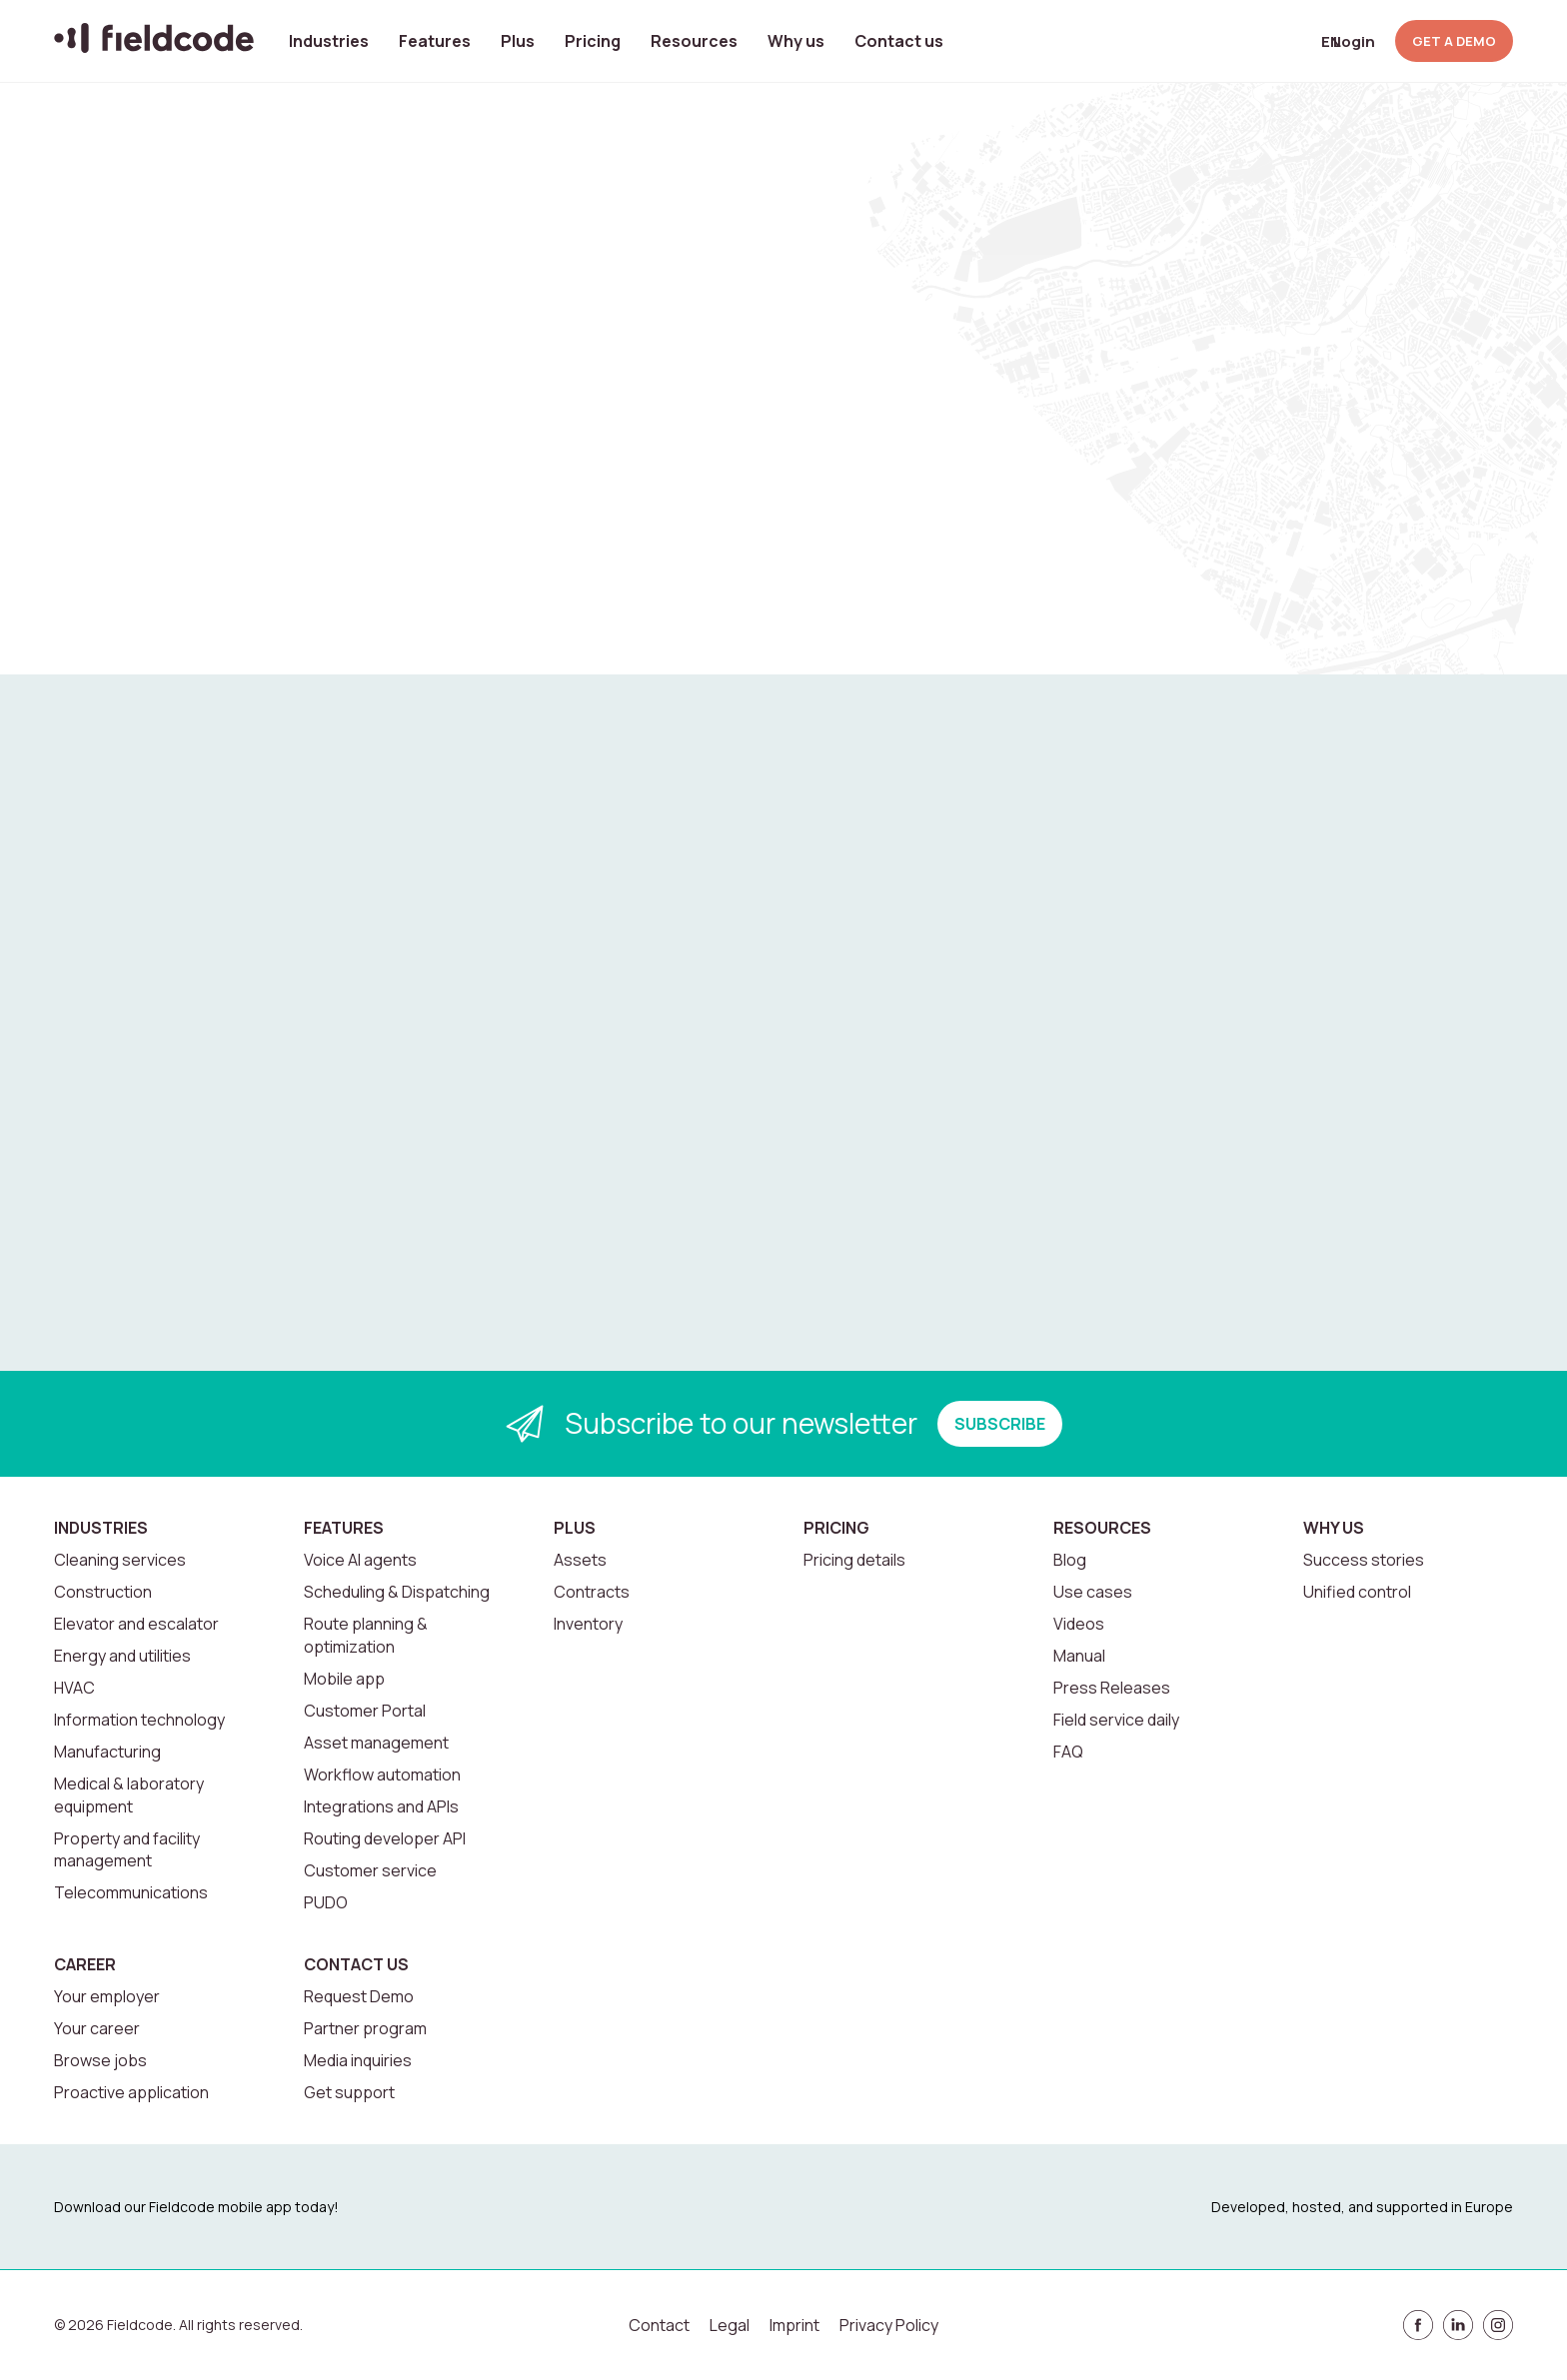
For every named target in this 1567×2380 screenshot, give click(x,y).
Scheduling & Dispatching (397, 1592)
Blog (1069, 1560)
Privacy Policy (888, 2325)
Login (1354, 41)
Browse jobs (100, 2060)
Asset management (376, 1743)
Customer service (370, 1870)
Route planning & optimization (366, 1635)
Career (85, 1964)
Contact (659, 2325)
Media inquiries (358, 2060)
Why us (796, 41)
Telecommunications (131, 1892)
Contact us (898, 41)
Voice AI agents (360, 1560)
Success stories (1363, 1560)
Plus (518, 41)
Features (435, 41)
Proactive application (131, 2092)
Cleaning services (120, 1560)
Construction (103, 1592)
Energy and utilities (122, 1656)
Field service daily (1116, 1720)
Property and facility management (127, 1849)
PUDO (326, 1902)
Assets (580, 1560)
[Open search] (1250, 41)
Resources (694, 41)
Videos (1078, 1624)
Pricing (593, 41)
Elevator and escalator (136, 1624)
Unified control (1357, 1592)
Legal (730, 2325)
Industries (329, 41)
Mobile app (344, 1679)
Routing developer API (385, 1838)
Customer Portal (365, 1711)
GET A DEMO (1454, 41)
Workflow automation (382, 1774)
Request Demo (359, 1996)
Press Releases (1111, 1688)
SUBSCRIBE (999, 1424)
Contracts (592, 1592)
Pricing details (854, 1560)
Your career (97, 2028)
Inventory (588, 1624)
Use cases (1092, 1592)
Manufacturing (107, 1752)
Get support (349, 2092)
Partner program (365, 2028)
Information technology (139, 1720)
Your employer (107, 1996)
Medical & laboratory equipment (129, 1794)
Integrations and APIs (381, 1806)
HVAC (74, 1688)
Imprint (794, 2325)
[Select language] (1298, 41)
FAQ (1068, 1752)
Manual (1079, 1656)
